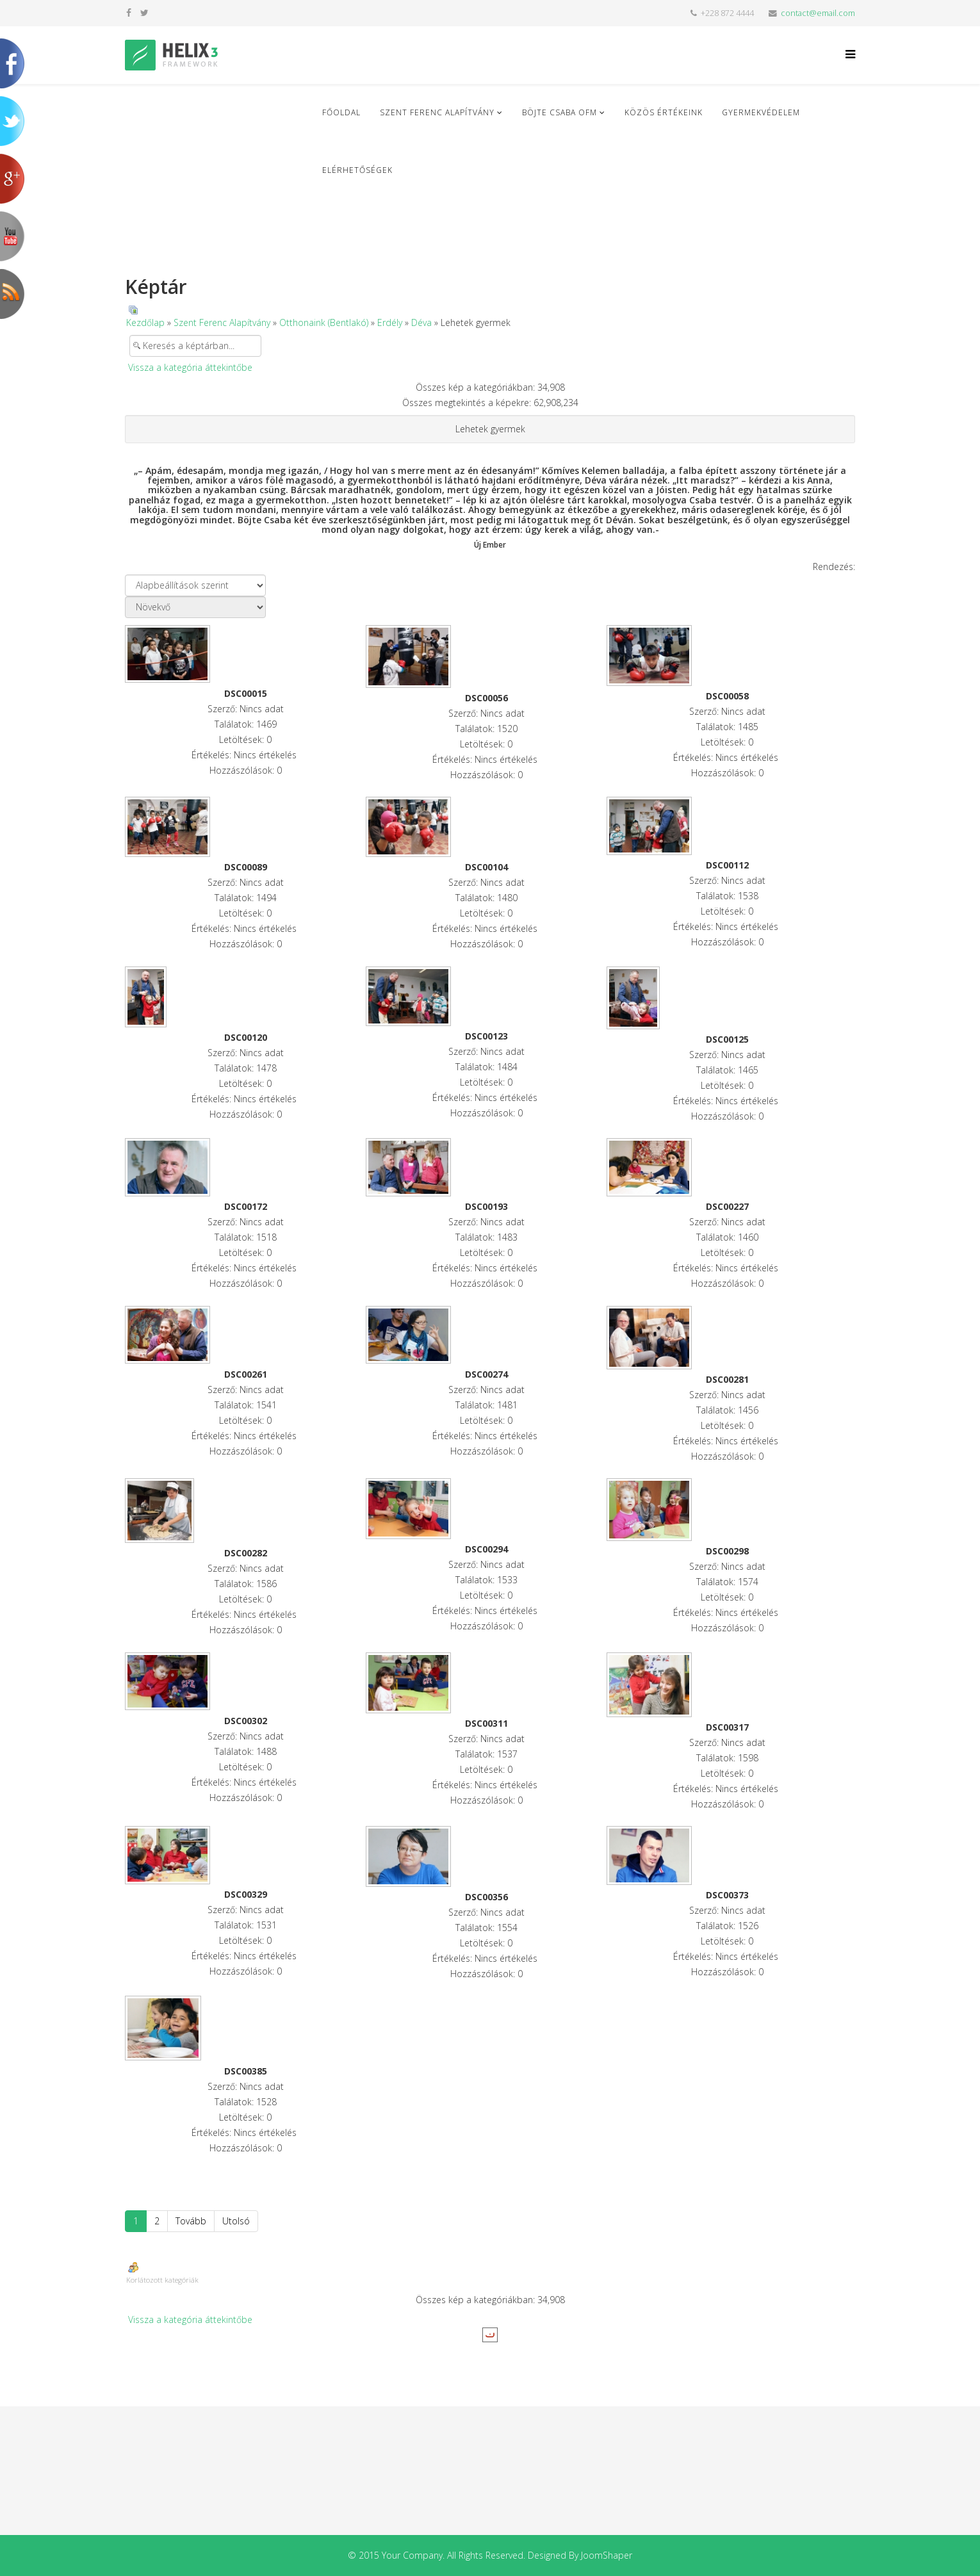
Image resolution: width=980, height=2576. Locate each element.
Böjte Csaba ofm (559, 112)
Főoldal (341, 112)
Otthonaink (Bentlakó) (323, 322)
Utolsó (236, 2221)
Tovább (191, 2221)
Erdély (389, 322)
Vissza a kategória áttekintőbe (190, 367)
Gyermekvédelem (761, 112)
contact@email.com (818, 13)
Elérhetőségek (357, 170)
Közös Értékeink (664, 112)
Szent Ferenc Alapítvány (437, 112)
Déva (421, 322)
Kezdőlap (145, 322)
